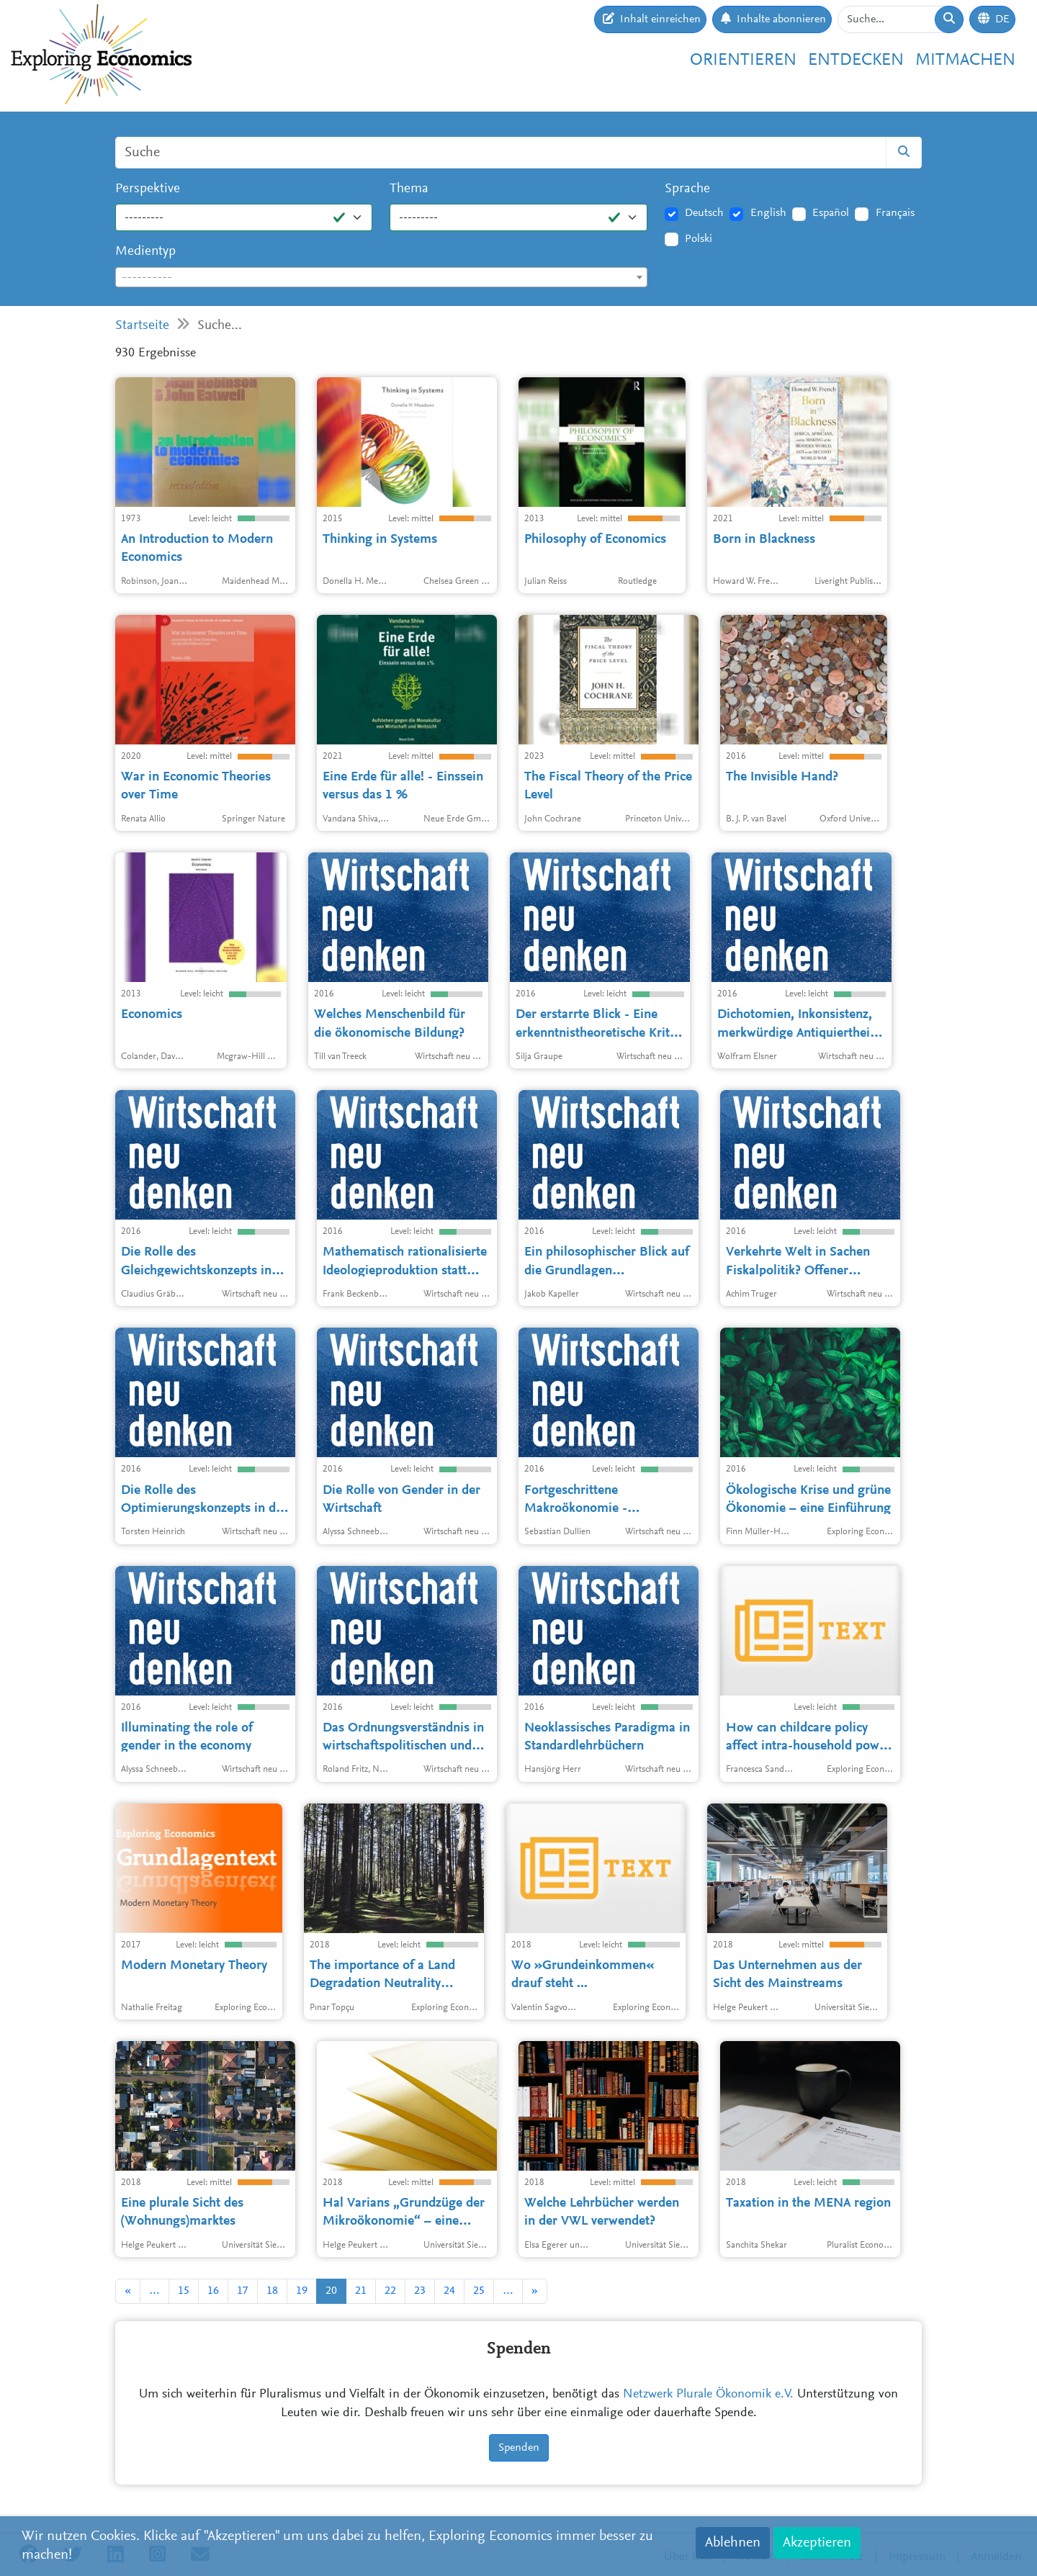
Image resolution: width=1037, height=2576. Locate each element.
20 (331, 2291)
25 (479, 2291)
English (768, 213)
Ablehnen (732, 2543)
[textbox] (381, 278)
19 (301, 2291)
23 (420, 2291)
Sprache (687, 189)
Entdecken (856, 60)
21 (361, 2291)
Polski (698, 239)
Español (830, 213)
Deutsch (704, 213)
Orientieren (743, 60)
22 (390, 2291)
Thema (409, 189)
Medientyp (145, 251)
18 (272, 2291)
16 (213, 2291)
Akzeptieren (817, 2543)
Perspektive (147, 189)
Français (895, 213)
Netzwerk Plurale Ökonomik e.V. (708, 2394)
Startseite (142, 326)
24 (449, 2291)
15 (183, 2291)
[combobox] (381, 277)
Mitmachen (965, 60)
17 (242, 2291)
